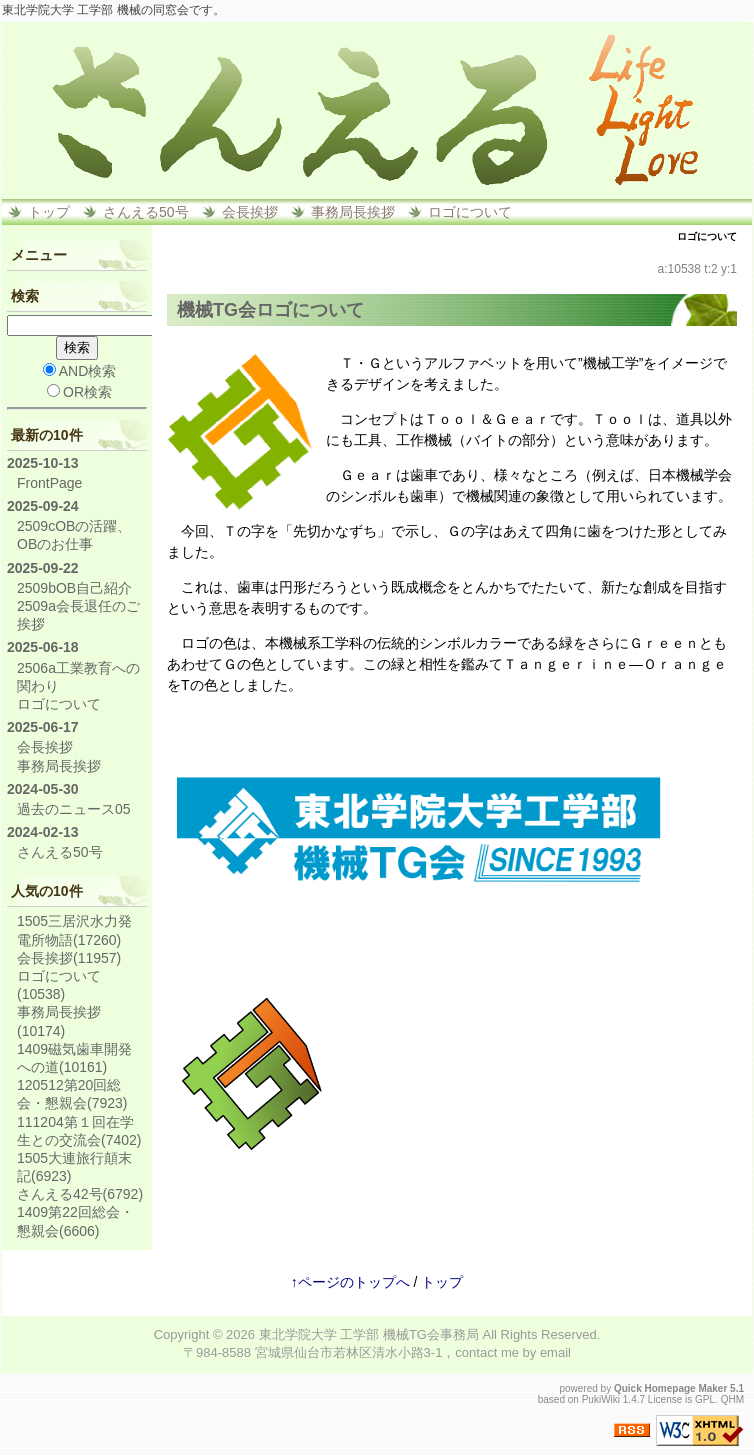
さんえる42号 (80, 1194)
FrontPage (49, 483)
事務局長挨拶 (353, 212)
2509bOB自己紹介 (74, 588)
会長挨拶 (250, 212)
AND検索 (80, 371)
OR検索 (79, 392)
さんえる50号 (146, 212)
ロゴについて (470, 212)
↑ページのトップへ (350, 1282)
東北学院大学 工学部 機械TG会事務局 (369, 1334)
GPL (705, 1399)
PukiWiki (601, 1399)
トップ (49, 212)
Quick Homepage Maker (670, 1388)
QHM (732, 1399)
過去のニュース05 (74, 809)
